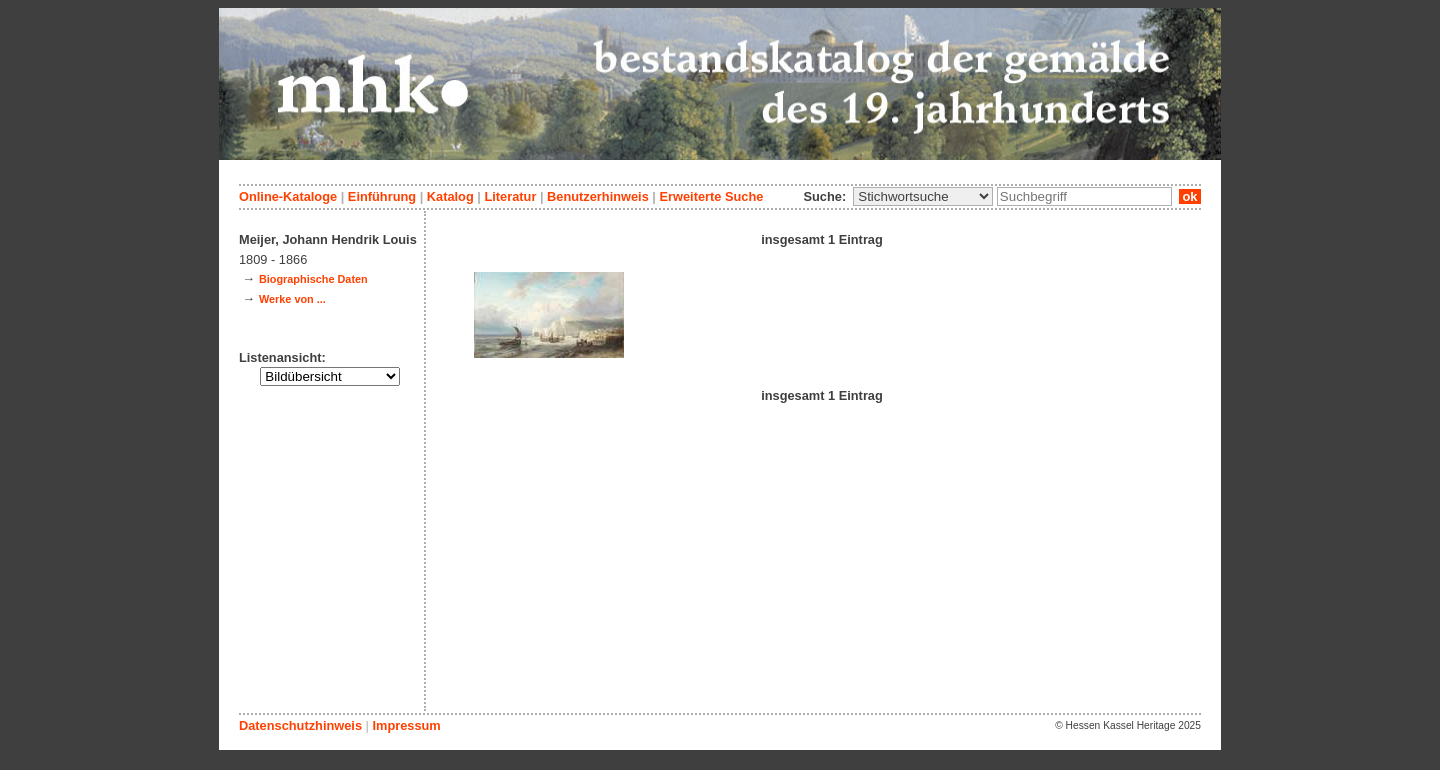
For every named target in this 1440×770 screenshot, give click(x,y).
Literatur (510, 196)
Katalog (450, 196)
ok (1190, 196)
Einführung (382, 196)
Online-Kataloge (288, 196)
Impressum (406, 725)
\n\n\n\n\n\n (923, 196)
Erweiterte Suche (711, 196)
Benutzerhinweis (598, 196)
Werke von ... (292, 299)
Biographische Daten (313, 279)
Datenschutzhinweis (300, 725)
